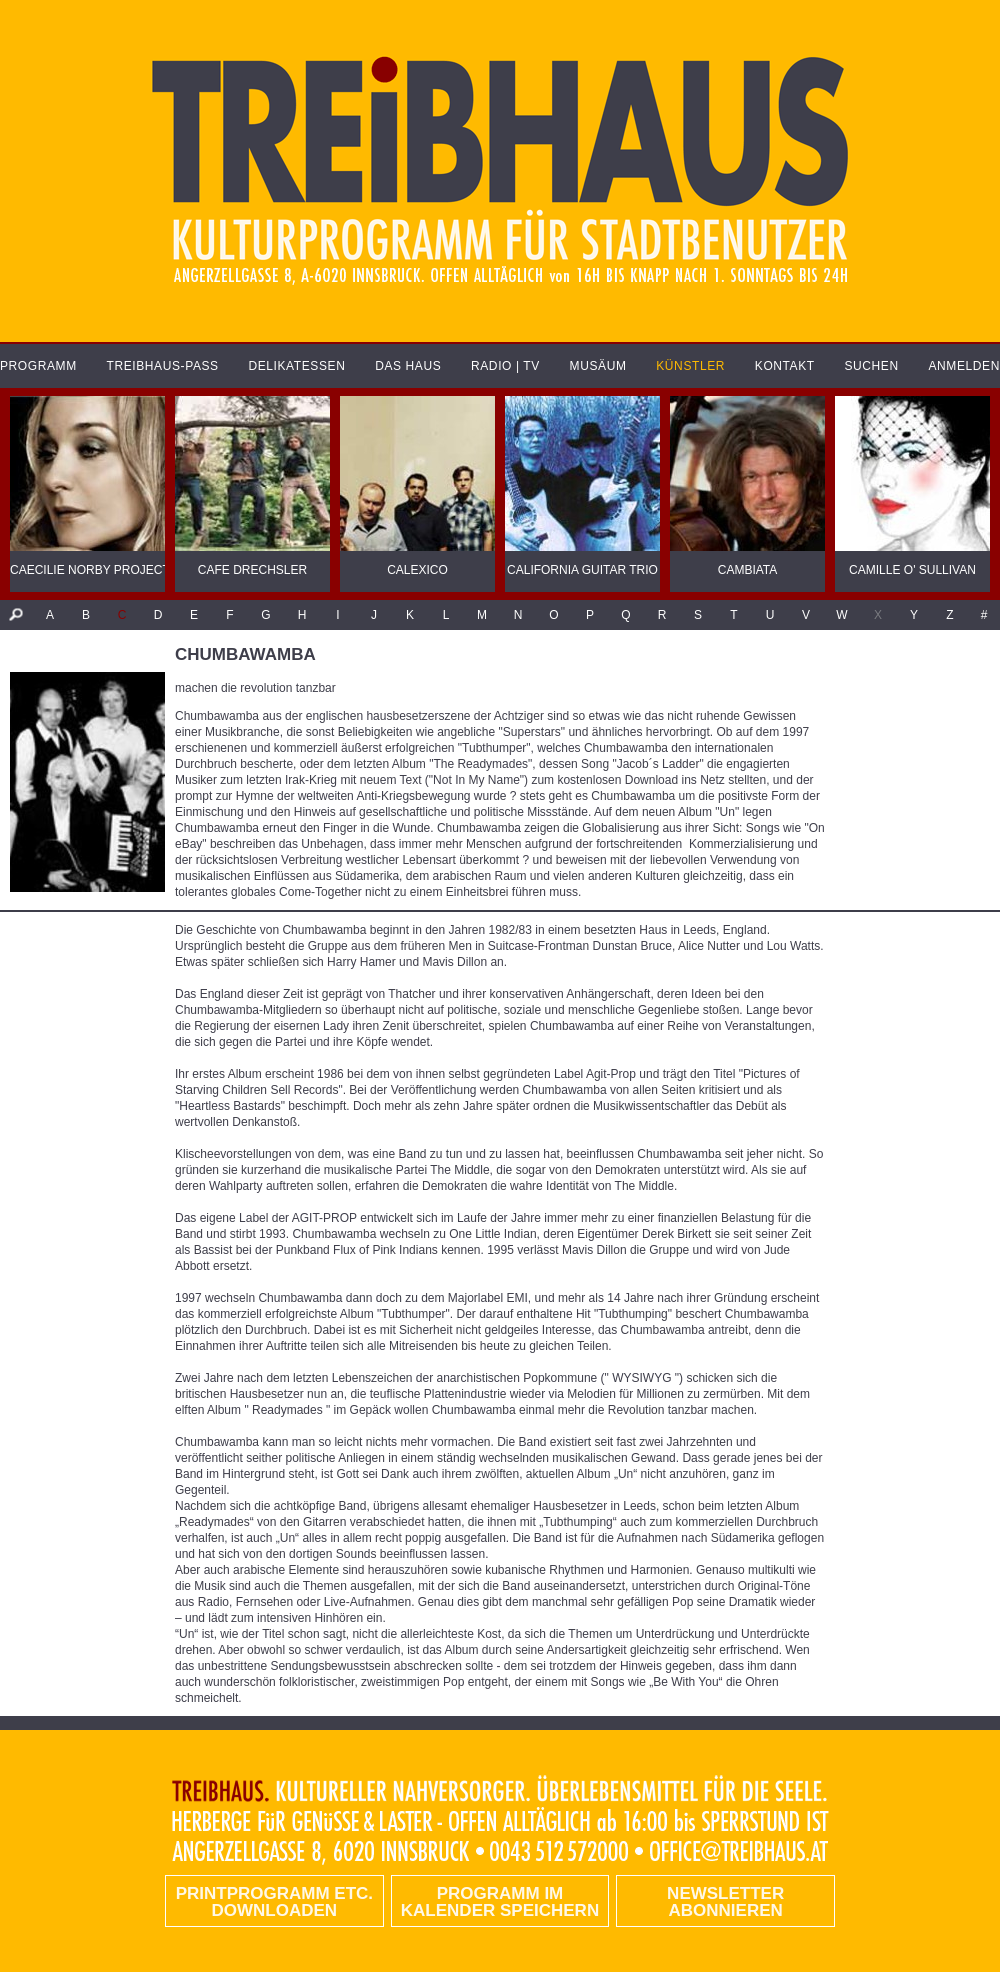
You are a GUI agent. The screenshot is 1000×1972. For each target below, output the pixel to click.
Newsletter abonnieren (725, 1902)
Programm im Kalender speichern (500, 1902)
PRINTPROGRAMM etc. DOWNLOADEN (274, 1902)
